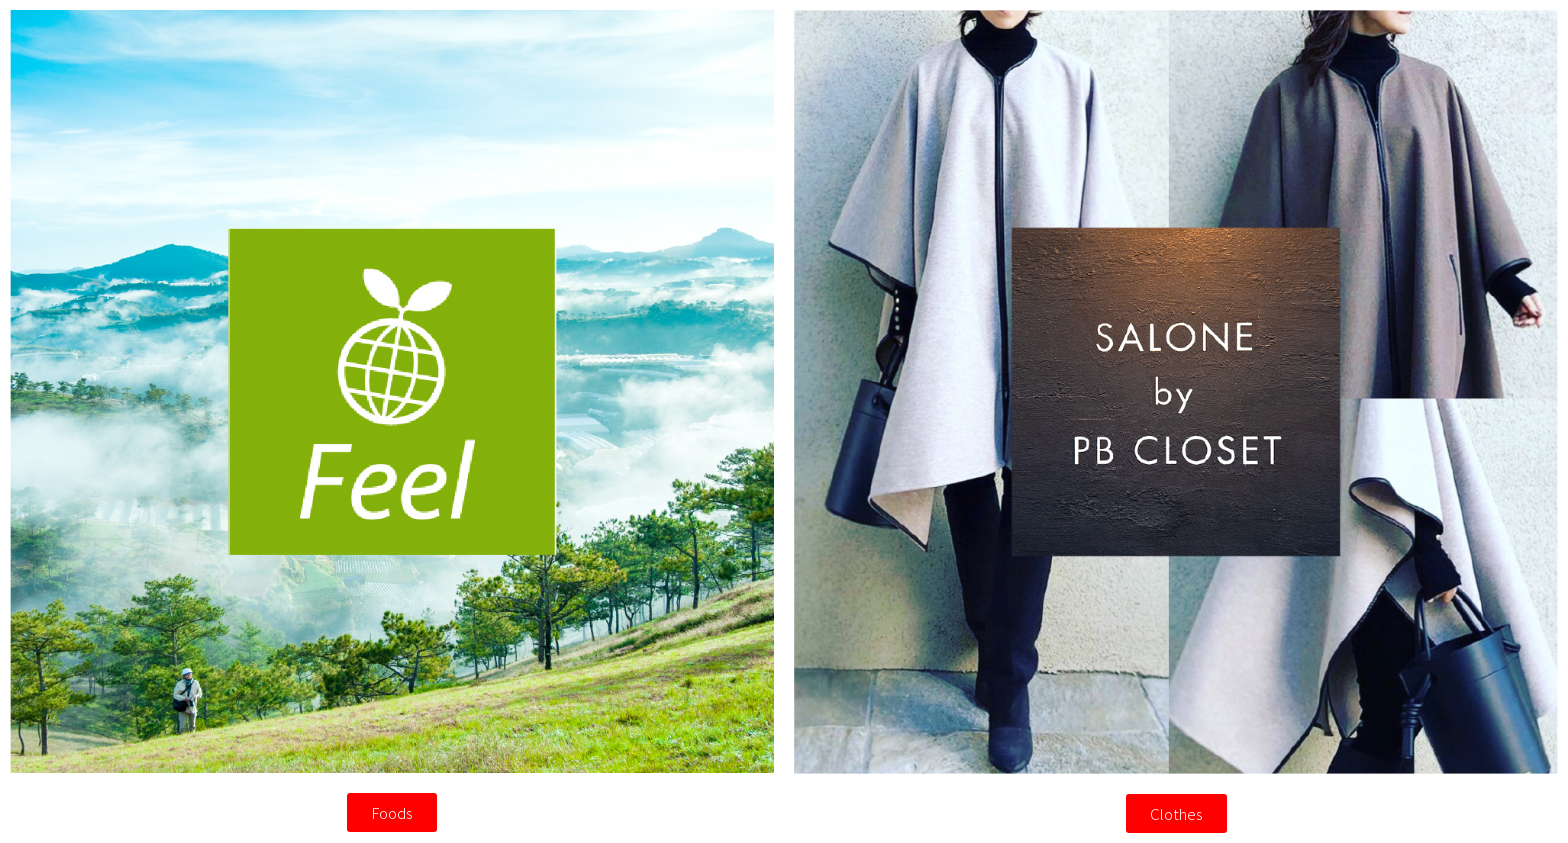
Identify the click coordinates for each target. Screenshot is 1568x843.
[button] (392, 812)
